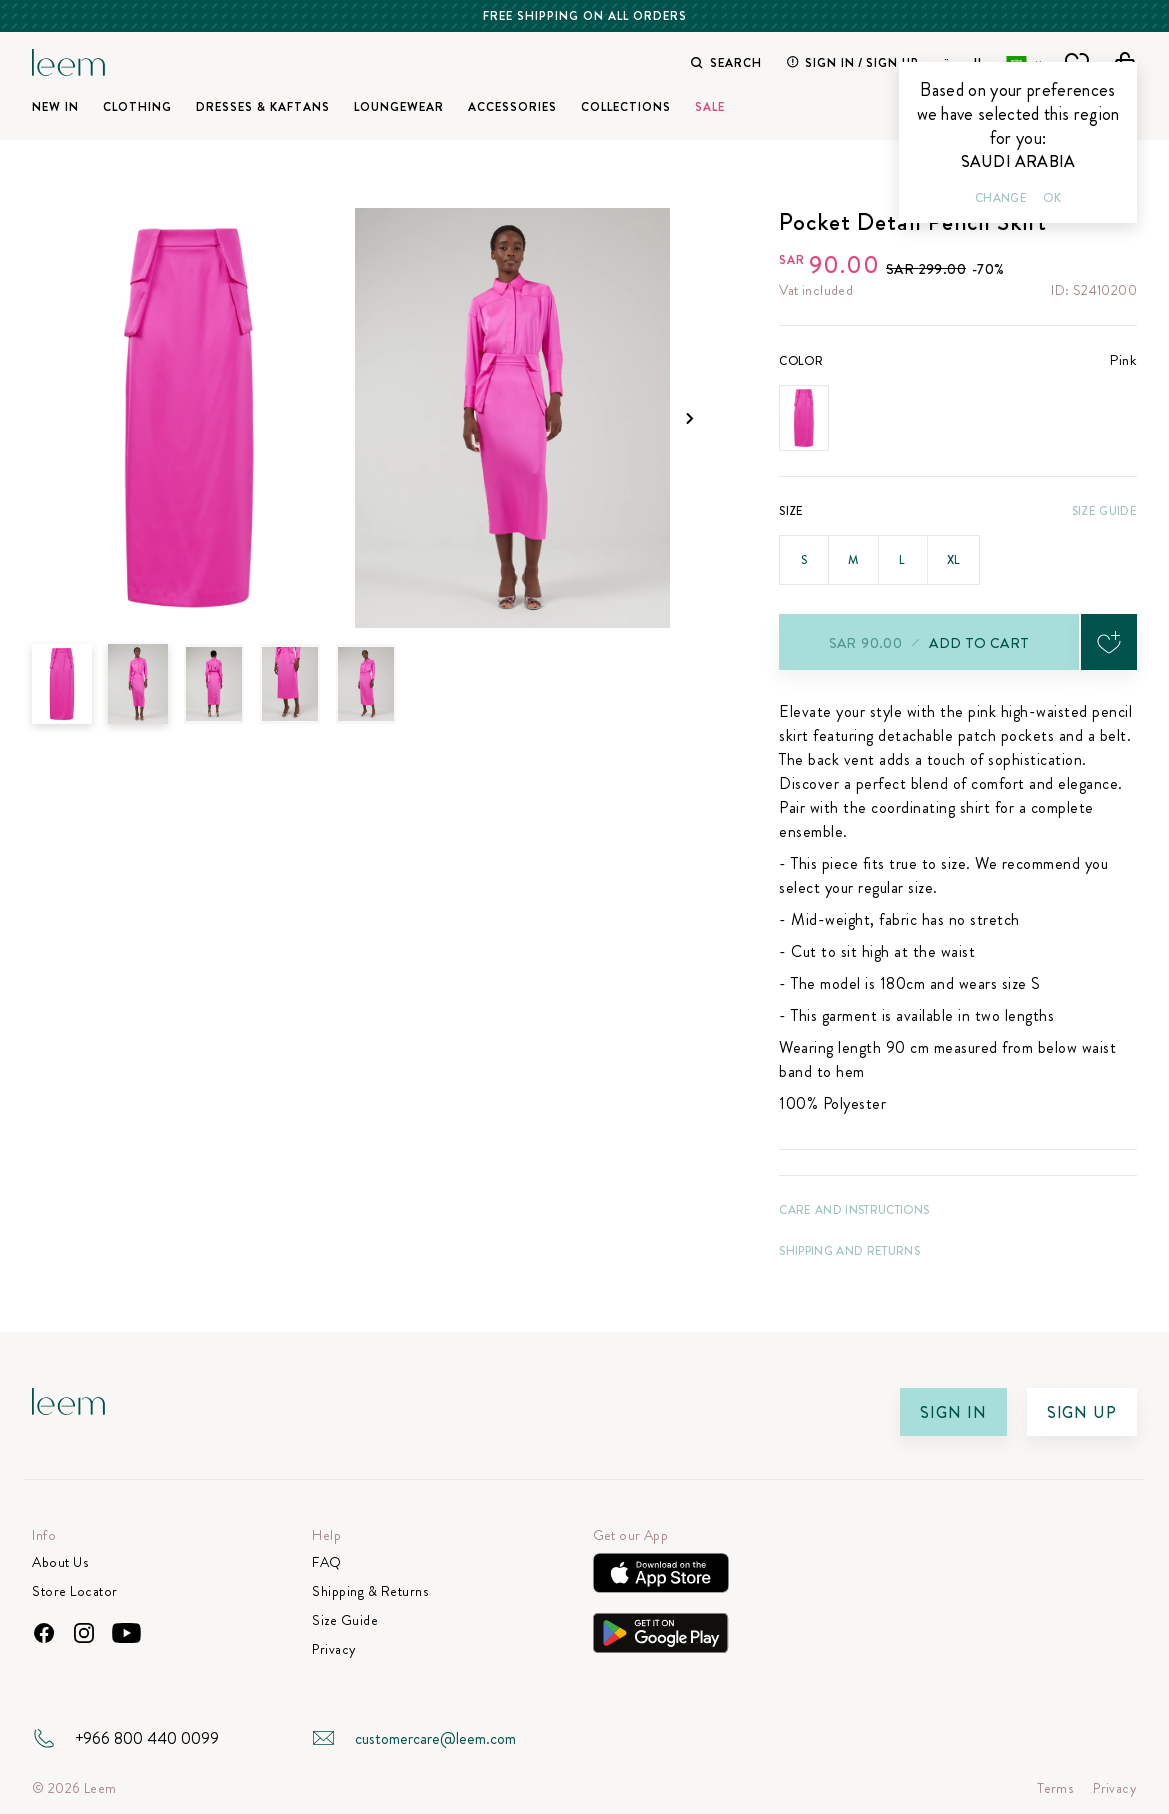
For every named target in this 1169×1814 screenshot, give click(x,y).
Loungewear (399, 107)
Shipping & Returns (370, 1591)
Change (1001, 198)
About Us (60, 1562)
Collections (626, 107)
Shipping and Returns (849, 1251)
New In (55, 107)
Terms (1055, 1788)
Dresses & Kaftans (263, 107)
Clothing (137, 107)
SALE (710, 107)
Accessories (512, 107)
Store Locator (75, 1591)
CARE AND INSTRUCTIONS (854, 1210)
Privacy (334, 1649)
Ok (1052, 198)
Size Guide (1104, 511)
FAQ (327, 1562)
